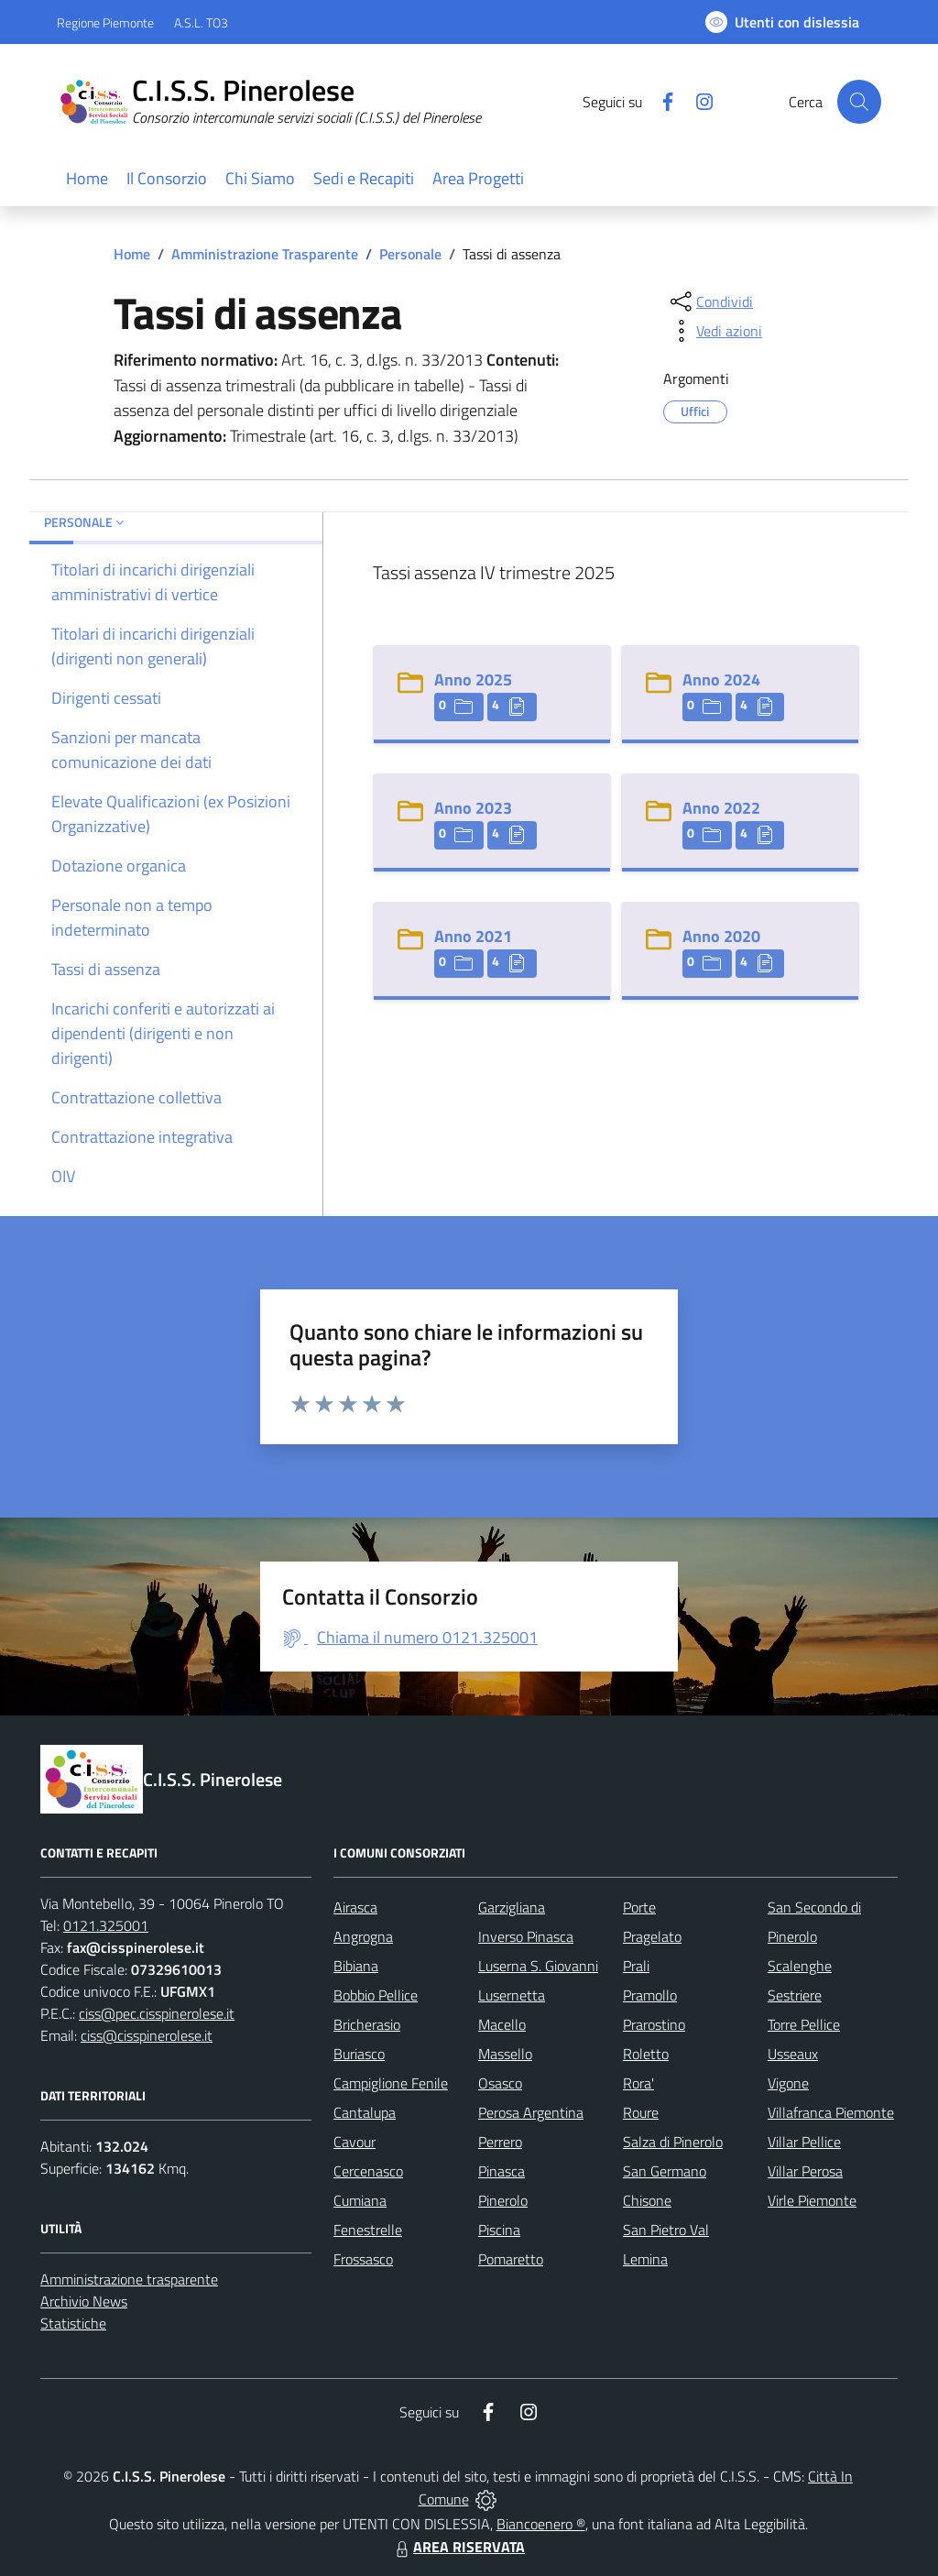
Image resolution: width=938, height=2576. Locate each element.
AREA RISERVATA (458, 2547)
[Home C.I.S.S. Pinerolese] (280, 101)
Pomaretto (510, 2259)
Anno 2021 (473, 936)
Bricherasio (366, 2024)
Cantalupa (364, 2112)
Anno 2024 (721, 679)
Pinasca (501, 2171)
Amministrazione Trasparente (264, 254)
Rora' (638, 2083)
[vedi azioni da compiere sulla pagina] (714, 330)
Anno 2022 (721, 807)
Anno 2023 (473, 807)
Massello (505, 2054)
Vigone (788, 2083)
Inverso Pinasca (525, 1936)
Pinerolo (503, 2200)
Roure (641, 2112)
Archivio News (83, 2301)
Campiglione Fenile (390, 2083)
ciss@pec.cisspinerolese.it (156, 2013)
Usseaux (793, 2054)
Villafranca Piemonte (831, 2112)
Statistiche (73, 2323)
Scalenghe (800, 1966)
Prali (636, 1966)
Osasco (500, 2083)
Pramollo (650, 1995)
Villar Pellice (804, 2142)
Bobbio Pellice (375, 1995)
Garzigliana (511, 1907)
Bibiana (355, 1966)
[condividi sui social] (710, 301)
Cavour (354, 2142)
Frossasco (363, 2259)
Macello (502, 2024)
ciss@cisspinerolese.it (147, 2035)
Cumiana (360, 2200)
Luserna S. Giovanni (538, 1966)
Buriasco (359, 2054)
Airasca (355, 1907)
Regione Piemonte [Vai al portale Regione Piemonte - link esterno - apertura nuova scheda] (105, 22)
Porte (639, 1907)
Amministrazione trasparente (129, 2279)
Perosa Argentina (531, 2112)
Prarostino (654, 2024)
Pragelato (652, 1936)
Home (132, 254)
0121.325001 (105, 1925)
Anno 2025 (473, 679)
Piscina (499, 2230)
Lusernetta (511, 1995)
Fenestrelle (367, 2230)
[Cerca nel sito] (859, 102)
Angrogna (363, 1936)
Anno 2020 (721, 936)
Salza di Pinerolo (673, 2142)
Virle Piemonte (812, 2200)
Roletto (646, 2054)
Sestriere (795, 1995)
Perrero (500, 2142)
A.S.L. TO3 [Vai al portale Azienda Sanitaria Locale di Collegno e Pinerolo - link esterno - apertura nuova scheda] (201, 22)
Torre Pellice (804, 2024)
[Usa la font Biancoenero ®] (782, 22)
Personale (410, 254)
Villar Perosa (805, 2171)
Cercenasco (368, 2171)
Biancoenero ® (540, 2524)
